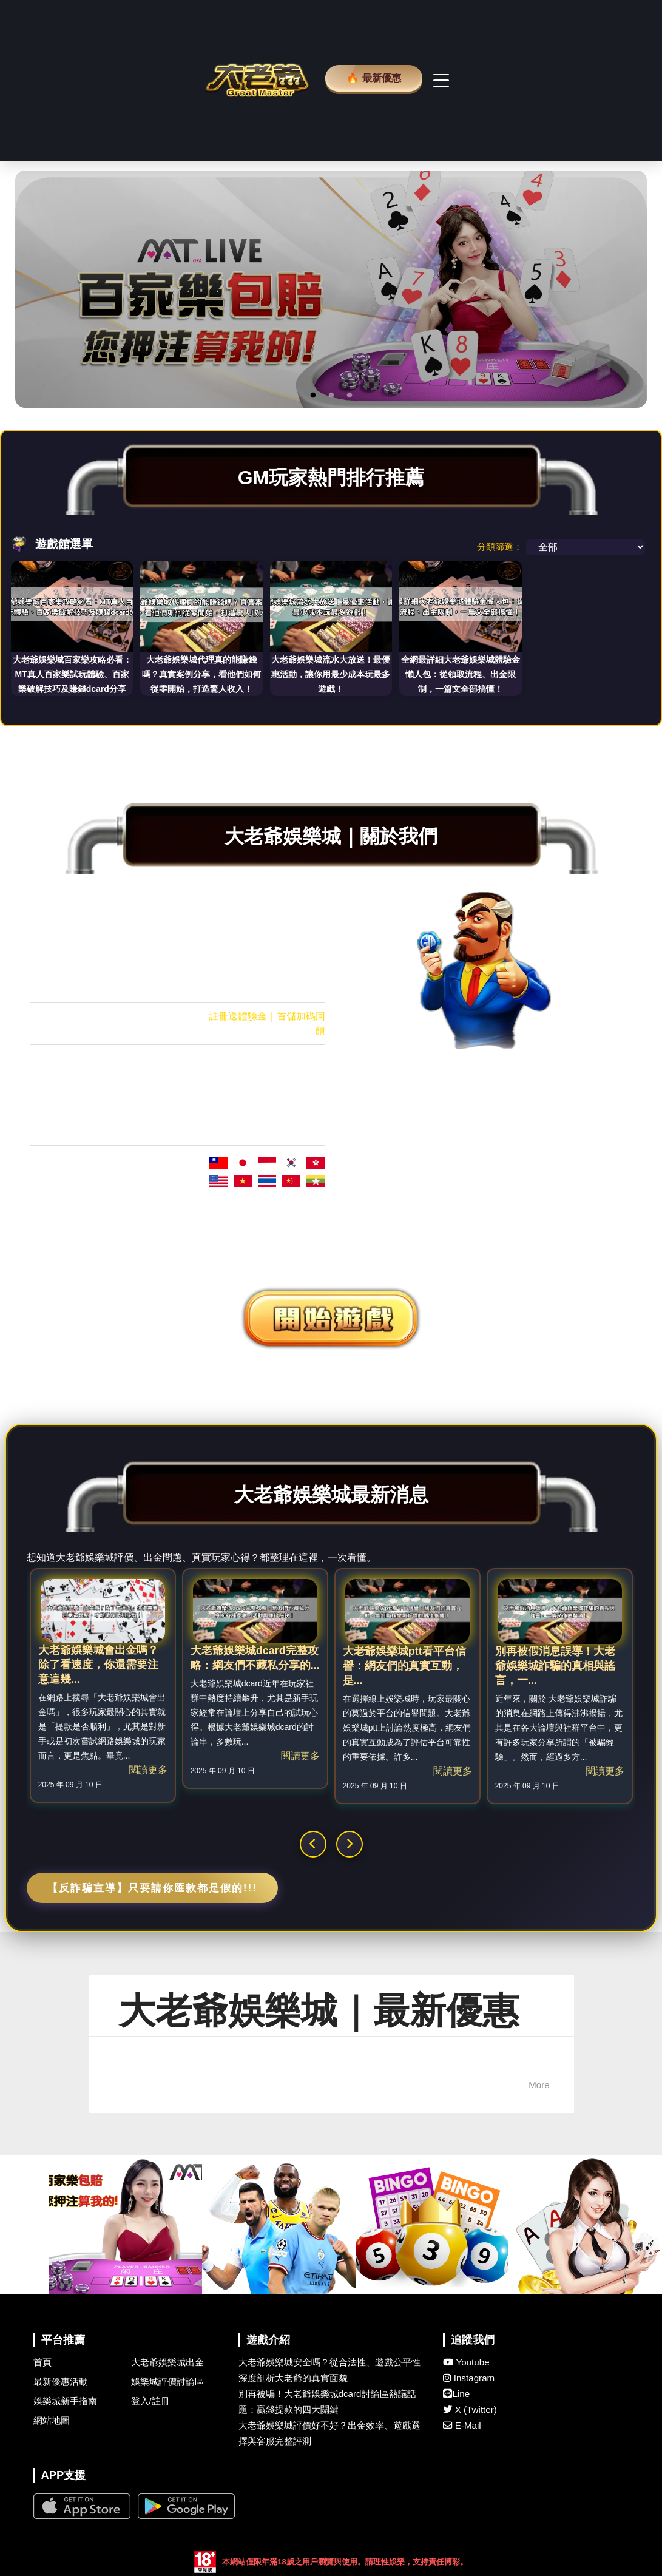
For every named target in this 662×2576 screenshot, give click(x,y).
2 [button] (331, 621)
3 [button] (349, 621)
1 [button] (313, 621)
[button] (313, 2070)
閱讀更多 (148, 1995)
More (539, 2310)
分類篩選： (499, 772)
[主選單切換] (448, 193)
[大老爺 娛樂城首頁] (257, 193)
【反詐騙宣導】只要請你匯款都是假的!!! (152, 2114)
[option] (331, 514)
